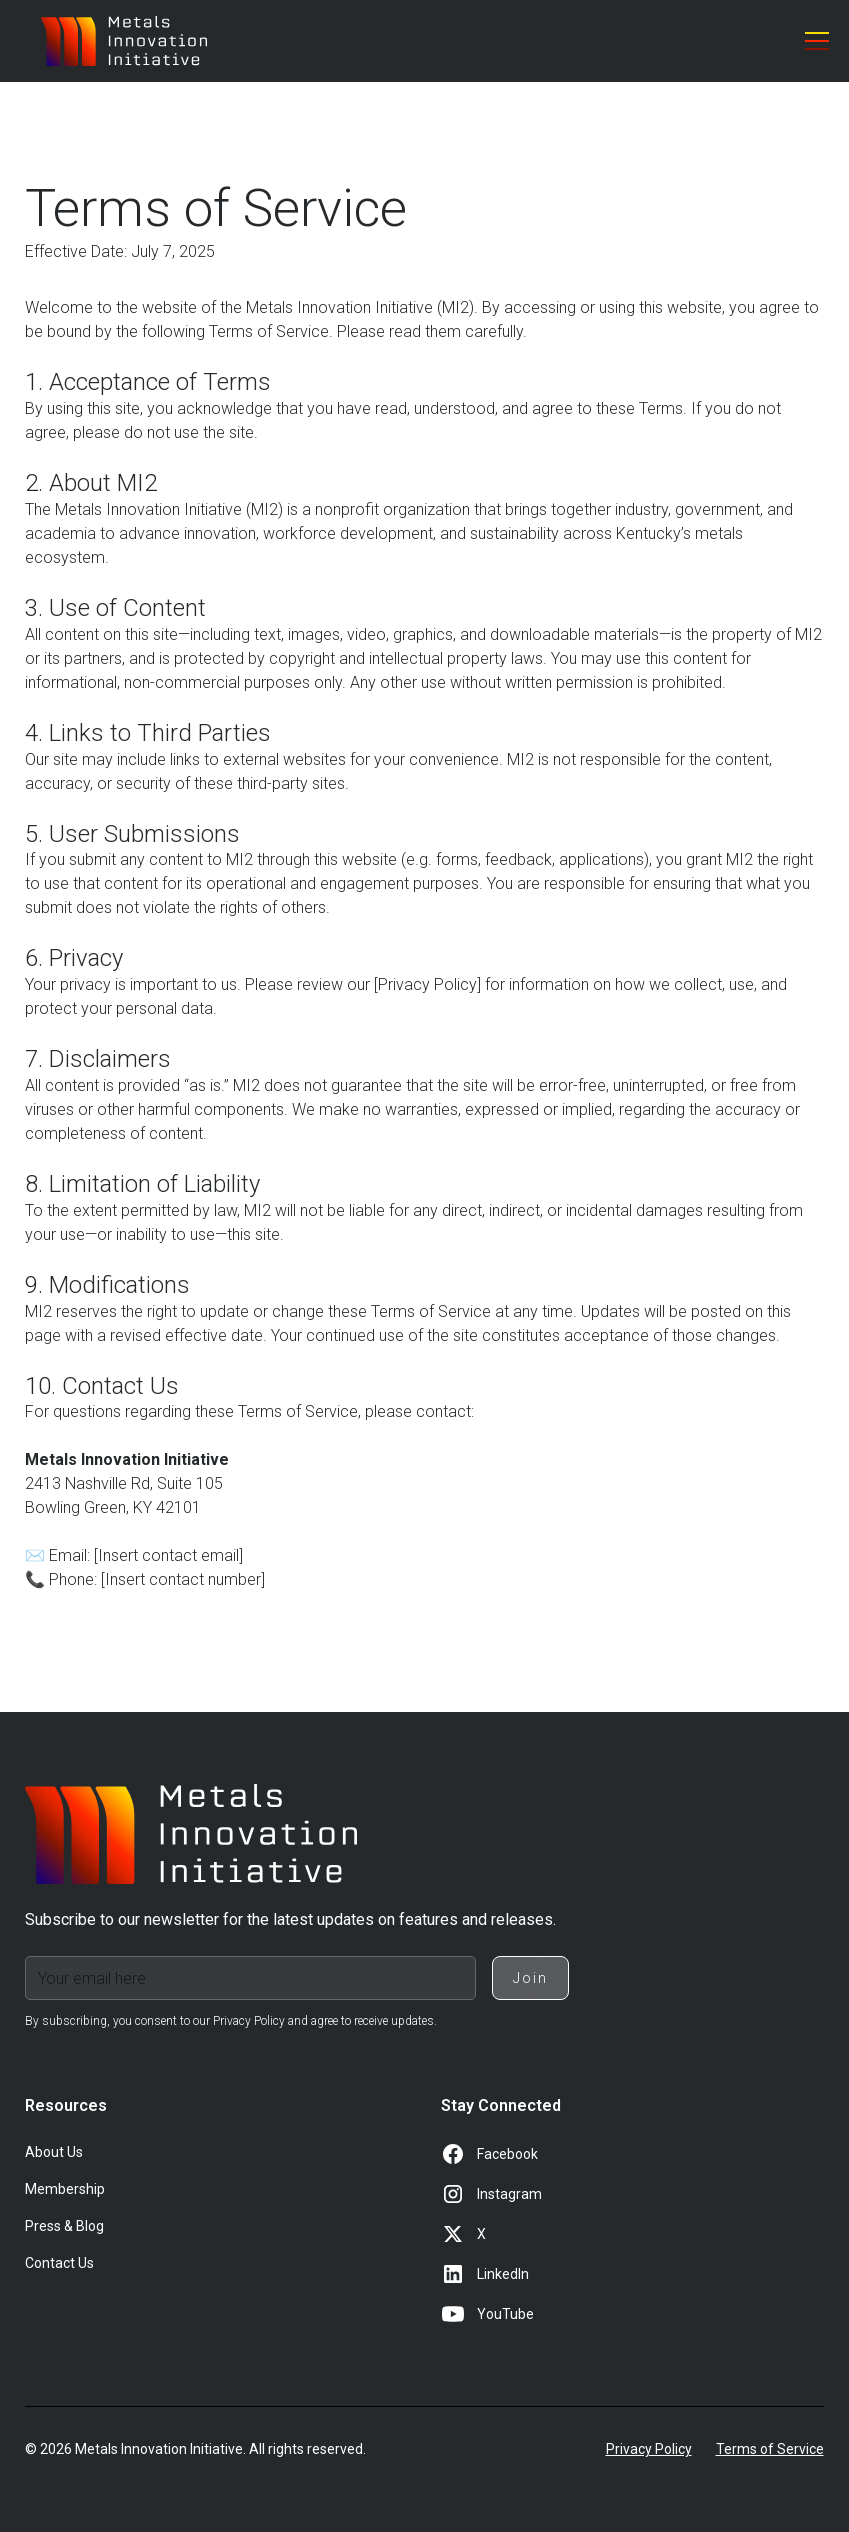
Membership (65, 2189)
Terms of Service (770, 2449)
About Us (54, 2152)
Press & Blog (64, 2226)
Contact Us (59, 2263)
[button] (813, 41)
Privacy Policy (649, 2449)
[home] (124, 41)
